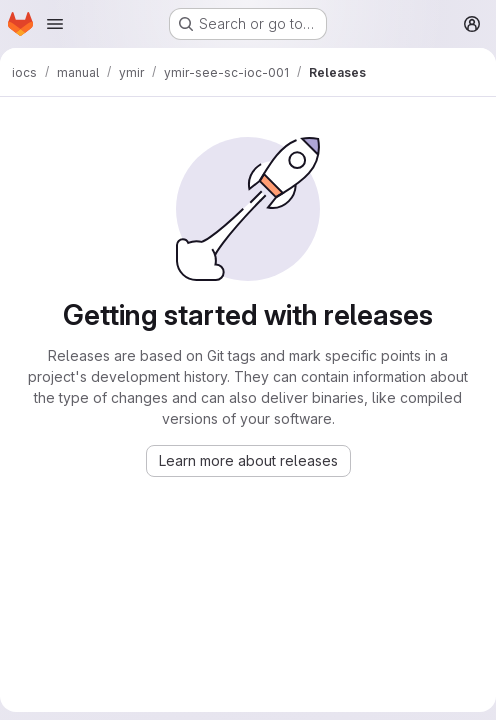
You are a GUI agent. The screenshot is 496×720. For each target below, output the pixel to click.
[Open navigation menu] (55, 24)
